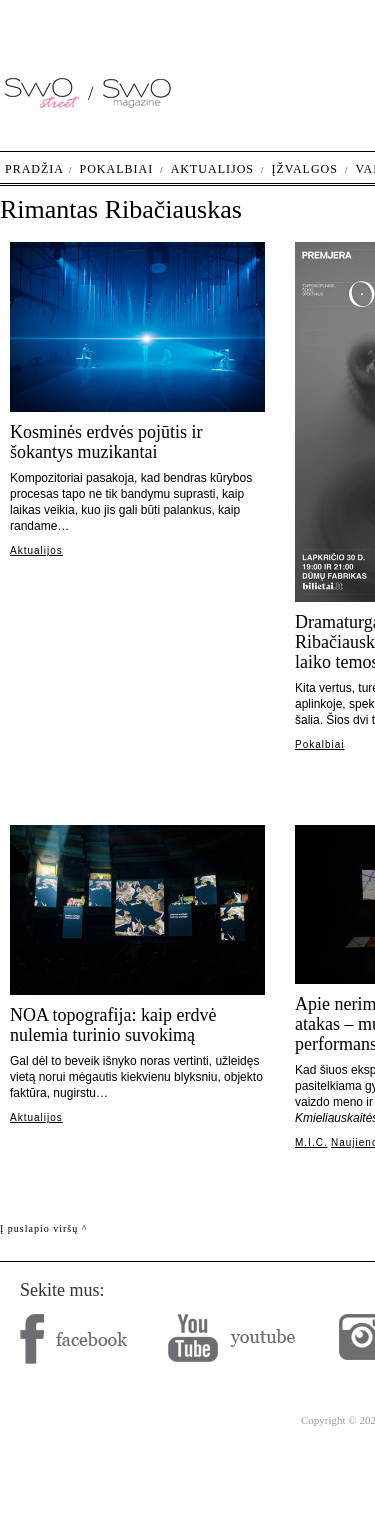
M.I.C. (311, 1142)
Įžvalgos (304, 169)
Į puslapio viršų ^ (43, 1228)
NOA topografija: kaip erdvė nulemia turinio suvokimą (113, 1025)
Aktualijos (36, 550)
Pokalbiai (320, 744)
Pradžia (34, 169)
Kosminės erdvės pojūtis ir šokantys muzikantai (106, 442)
